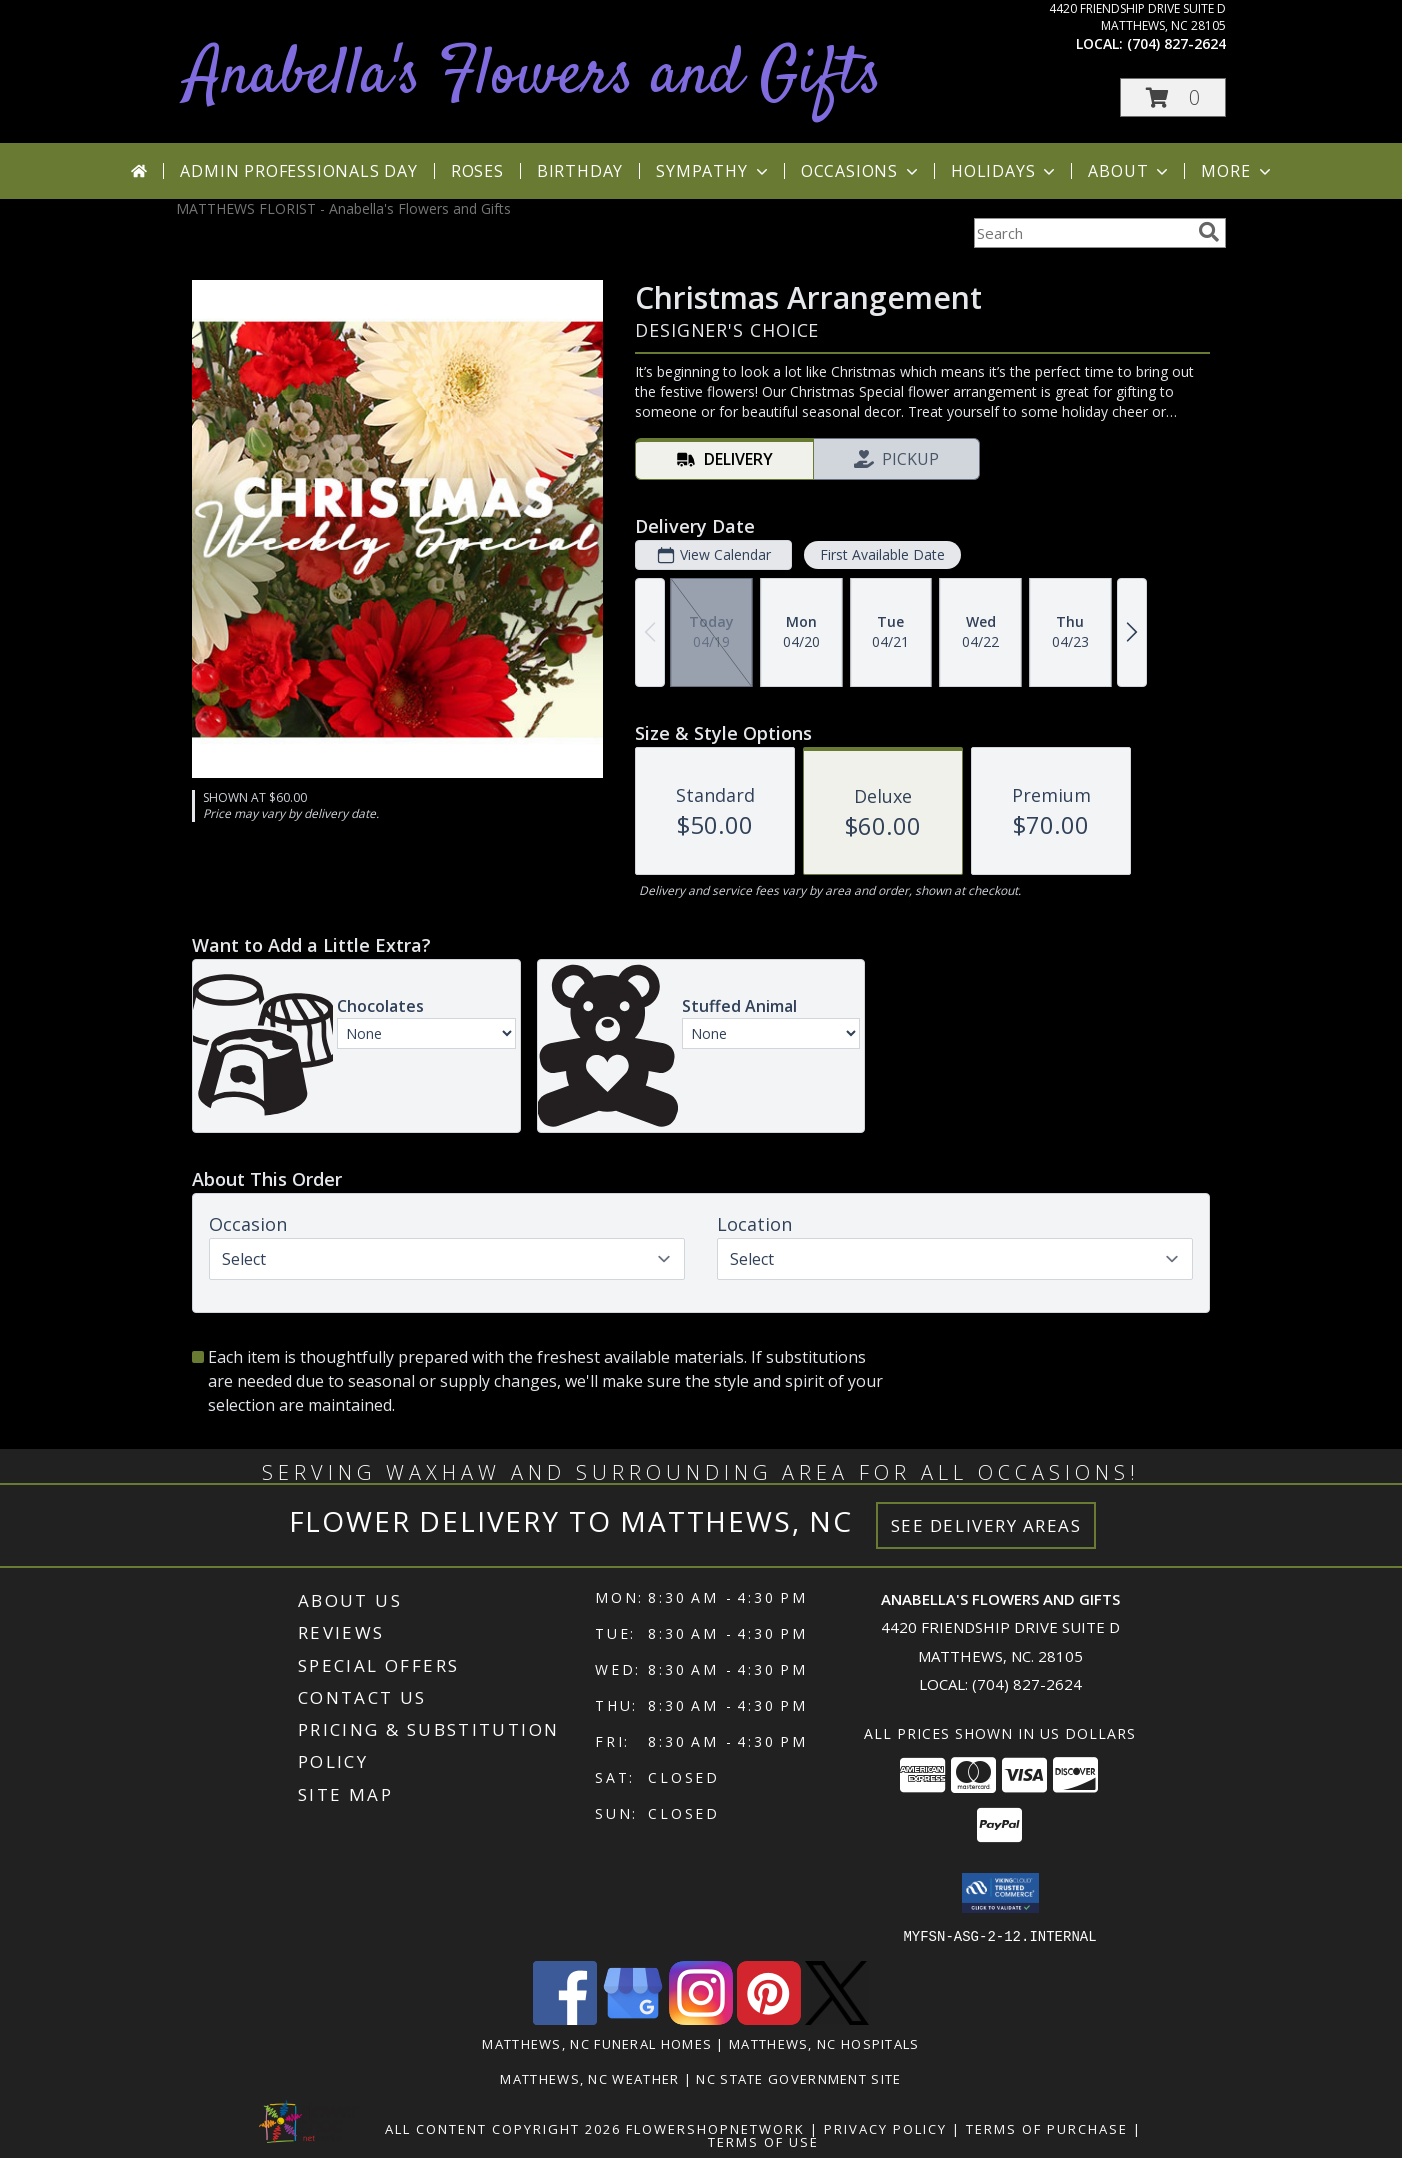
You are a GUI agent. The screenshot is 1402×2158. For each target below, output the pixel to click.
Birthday (580, 171)
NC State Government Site (798, 2078)
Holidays (1005, 171)
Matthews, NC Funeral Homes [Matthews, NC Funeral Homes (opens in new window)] (597, 2043)
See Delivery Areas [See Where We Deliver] (986, 1525)
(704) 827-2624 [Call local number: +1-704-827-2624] (1176, 43)
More (1237, 171)
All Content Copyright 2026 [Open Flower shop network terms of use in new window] (503, 2128)
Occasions (861, 171)
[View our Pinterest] (769, 2018)
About (1130, 171)
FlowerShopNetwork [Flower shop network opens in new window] (715, 2128)
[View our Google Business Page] (633, 2018)
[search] (1209, 232)
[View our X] (837, 2018)
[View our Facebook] (565, 2018)
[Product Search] (1082, 233)
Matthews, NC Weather (589, 2078)
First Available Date (882, 554)
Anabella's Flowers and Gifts (534, 76)
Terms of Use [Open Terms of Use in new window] (763, 2141)
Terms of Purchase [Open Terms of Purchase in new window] (1047, 2128)
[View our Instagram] (701, 2018)
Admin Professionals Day (298, 171)
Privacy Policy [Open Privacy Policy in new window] (885, 2128)
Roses (477, 171)
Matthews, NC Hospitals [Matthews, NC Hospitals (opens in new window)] (824, 2043)
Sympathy (713, 171)
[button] (1173, 97)
